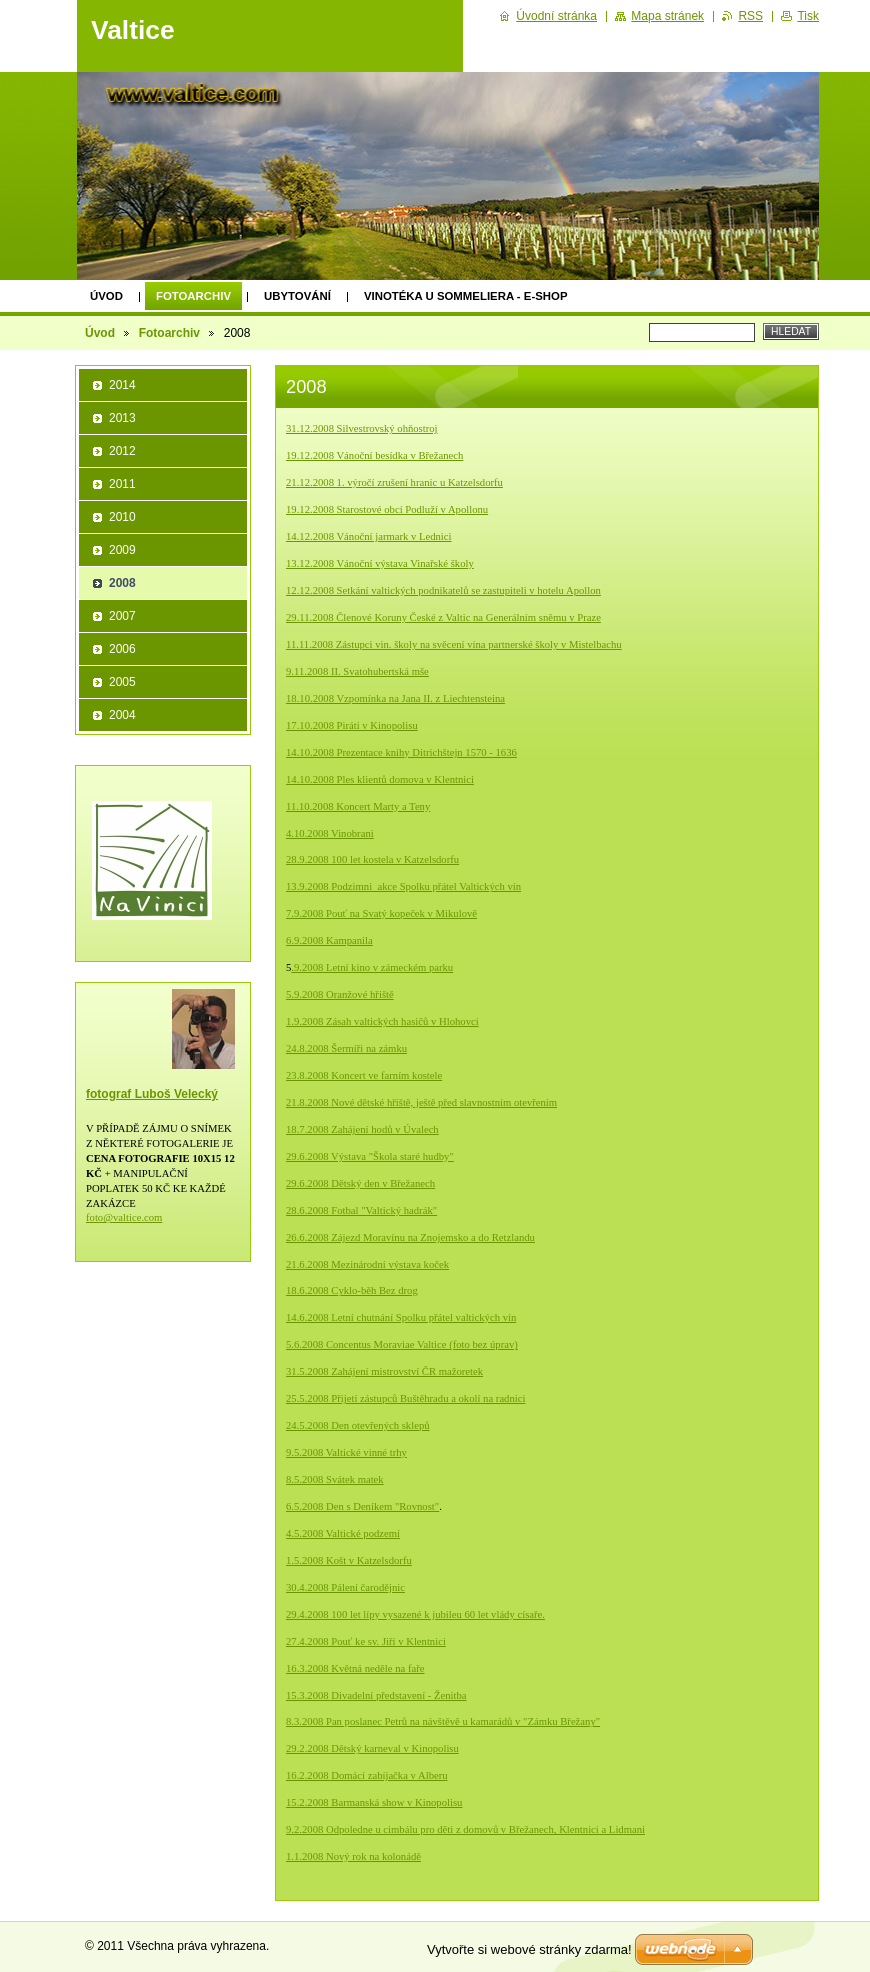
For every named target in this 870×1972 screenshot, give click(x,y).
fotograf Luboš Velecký (152, 1094)
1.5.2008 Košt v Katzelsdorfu (349, 1560)
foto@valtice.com (124, 1217)
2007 (122, 616)
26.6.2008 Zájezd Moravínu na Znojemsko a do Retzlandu (410, 1237)
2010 (122, 517)
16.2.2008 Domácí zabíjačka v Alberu (367, 1775)
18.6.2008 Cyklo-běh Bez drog (352, 1290)
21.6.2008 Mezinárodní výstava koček (367, 1264)
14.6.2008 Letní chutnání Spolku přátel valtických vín (401, 1317)
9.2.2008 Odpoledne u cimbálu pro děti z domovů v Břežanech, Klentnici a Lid (465, 1829)
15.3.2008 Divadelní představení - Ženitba (376, 1695)
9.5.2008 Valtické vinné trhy (346, 1452)
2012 (122, 451)
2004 (122, 715)
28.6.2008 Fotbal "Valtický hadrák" (361, 1210)
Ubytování (297, 296)
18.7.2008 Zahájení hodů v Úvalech (362, 1129)
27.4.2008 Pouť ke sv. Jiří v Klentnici (366, 1641)
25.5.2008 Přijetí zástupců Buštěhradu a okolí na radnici (405, 1398)
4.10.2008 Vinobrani (330, 833)
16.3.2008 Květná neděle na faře (355, 1668)
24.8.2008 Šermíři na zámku (346, 1048)
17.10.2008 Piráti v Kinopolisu (352, 725)
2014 (122, 385)
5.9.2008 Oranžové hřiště (340, 994)
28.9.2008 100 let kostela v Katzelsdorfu (372, 859)
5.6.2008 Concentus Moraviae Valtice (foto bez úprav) (402, 1344)
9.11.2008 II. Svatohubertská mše (357, 671)
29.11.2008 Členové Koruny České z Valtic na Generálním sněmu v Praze (443, 617)
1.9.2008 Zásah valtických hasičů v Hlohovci (382, 1021)
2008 (122, 583)
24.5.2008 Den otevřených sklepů (358, 1425)
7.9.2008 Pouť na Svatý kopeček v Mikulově (381, 913)
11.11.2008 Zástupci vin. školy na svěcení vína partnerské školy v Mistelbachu (454, 644)
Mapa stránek (667, 16)
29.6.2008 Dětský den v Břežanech (360, 1183)
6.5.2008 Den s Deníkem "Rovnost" (362, 1506)
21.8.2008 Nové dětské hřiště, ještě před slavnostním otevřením (421, 1102)
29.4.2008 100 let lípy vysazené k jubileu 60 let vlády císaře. (415, 1614)
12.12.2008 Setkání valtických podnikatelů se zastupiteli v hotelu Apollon (443, 590)
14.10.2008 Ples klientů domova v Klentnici (380, 779)
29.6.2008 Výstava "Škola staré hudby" (370, 1156)
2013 (122, 418)
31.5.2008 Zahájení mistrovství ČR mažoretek (384, 1371)
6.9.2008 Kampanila (329, 940)
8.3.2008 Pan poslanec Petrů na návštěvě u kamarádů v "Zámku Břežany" (443, 1721)
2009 (122, 550)
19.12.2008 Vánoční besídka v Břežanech (374, 455)
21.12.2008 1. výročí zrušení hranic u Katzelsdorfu (394, 482)
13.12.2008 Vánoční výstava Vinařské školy (380, 563)
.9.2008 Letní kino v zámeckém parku (372, 967)
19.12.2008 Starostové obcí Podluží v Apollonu (387, 509)
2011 (122, 484)
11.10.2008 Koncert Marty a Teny (358, 806)
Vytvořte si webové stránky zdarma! (529, 1949)
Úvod (106, 296)
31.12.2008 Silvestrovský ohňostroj (362, 428)
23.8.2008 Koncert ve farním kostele (364, 1075)
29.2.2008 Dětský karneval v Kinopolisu (372, 1748)
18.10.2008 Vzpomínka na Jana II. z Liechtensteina (395, 698)
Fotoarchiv (193, 296)
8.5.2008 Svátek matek (335, 1479)
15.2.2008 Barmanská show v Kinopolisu (374, 1802)
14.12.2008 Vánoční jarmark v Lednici (369, 536)
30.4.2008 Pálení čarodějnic (345, 1587)
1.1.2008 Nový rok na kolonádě (353, 1856)
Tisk (808, 16)
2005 (122, 682)
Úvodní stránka (556, 16)
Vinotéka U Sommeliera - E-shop (466, 296)
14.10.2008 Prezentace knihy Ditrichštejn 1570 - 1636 (401, 752)
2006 (122, 649)
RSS (750, 16)
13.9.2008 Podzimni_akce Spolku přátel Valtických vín (403, 886)
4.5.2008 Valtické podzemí (343, 1533)
